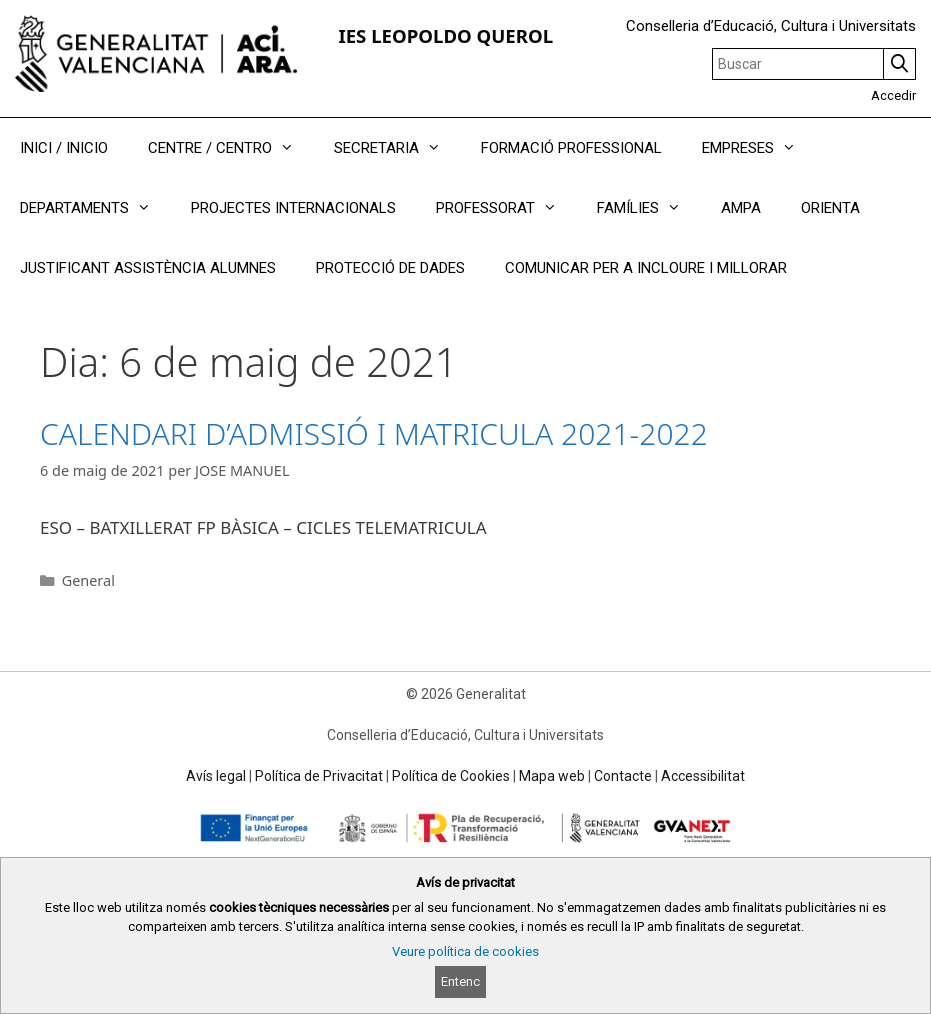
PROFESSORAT (506, 208)
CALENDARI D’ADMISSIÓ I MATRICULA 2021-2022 (374, 433)
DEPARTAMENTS (95, 208)
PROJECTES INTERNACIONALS (293, 208)
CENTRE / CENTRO (231, 148)
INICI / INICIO (64, 148)
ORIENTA (830, 208)
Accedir (893, 95)
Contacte (623, 776)
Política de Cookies (451, 776)
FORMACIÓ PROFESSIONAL (571, 148)
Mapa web (552, 776)
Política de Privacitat (319, 776)
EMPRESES (759, 148)
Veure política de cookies (465, 951)
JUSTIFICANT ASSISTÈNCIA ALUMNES (148, 268)
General (88, 580)
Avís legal (216, 776)
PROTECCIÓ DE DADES (390, 268)
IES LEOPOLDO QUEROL (445, 35)
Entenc (460, 981)
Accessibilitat (703, 776)
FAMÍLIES (649, 208)
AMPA (741, 208)
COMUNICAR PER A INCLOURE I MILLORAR (646, 268)
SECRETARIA (397, 148)
